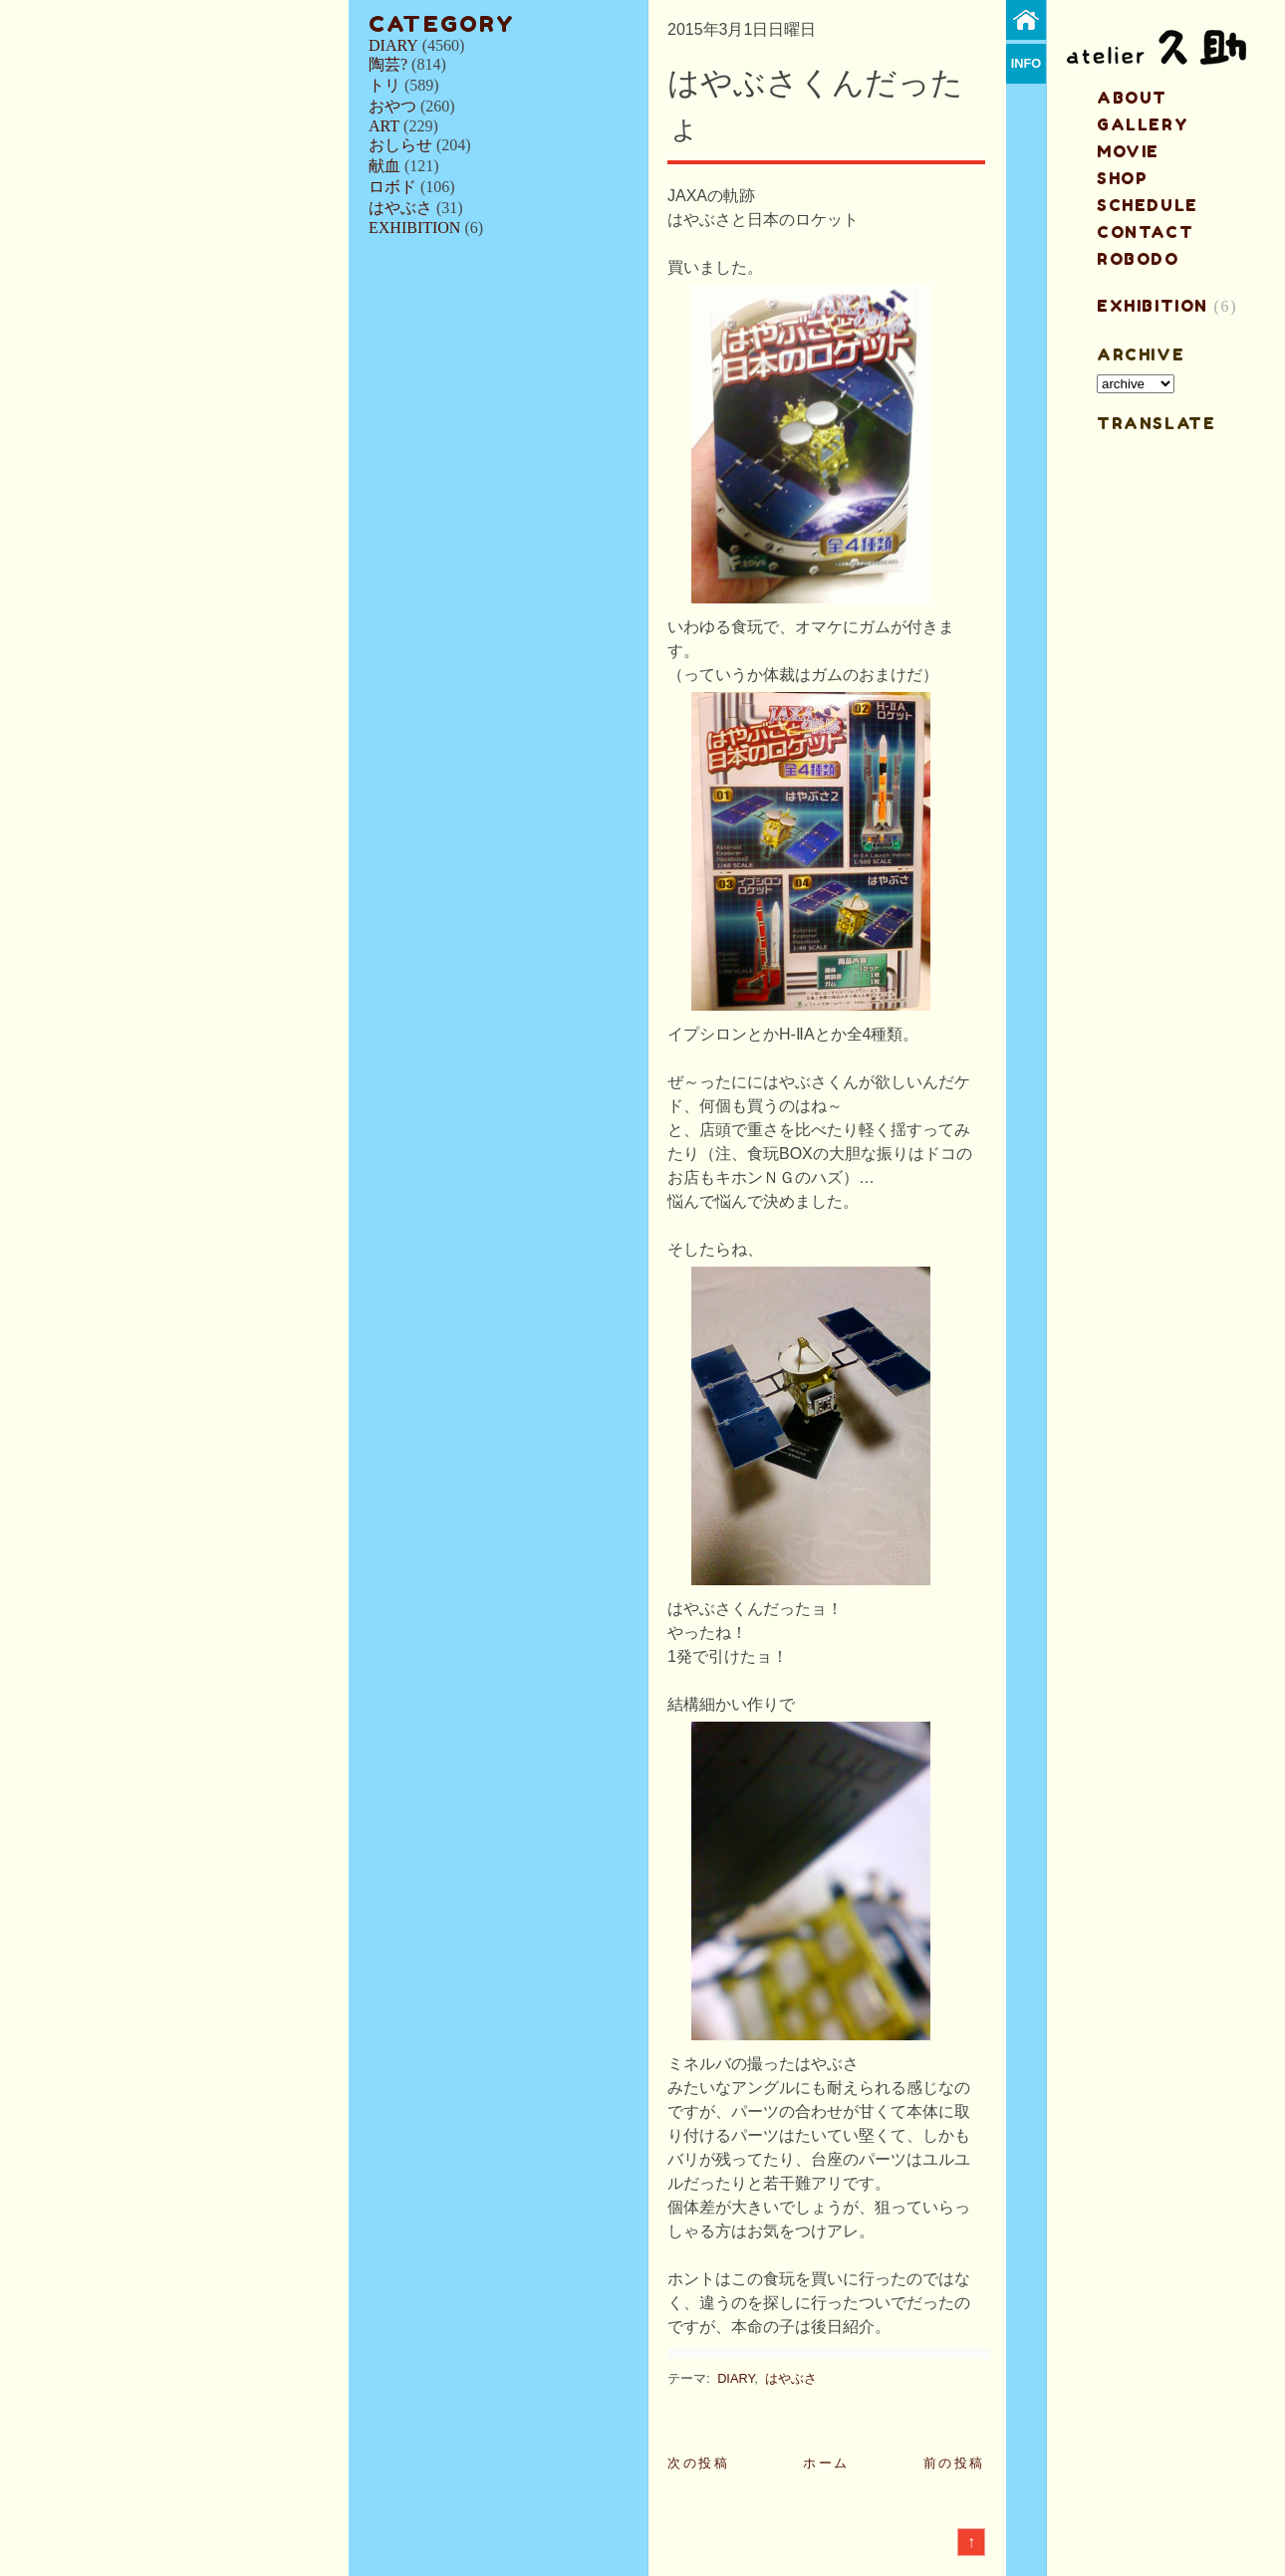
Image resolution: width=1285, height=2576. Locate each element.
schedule (1147, 205)
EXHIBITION (414, 227)
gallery (1142, 124)
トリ (384, 85)
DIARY (393, 45)
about (1132, 98)
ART (384, 125)
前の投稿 (954, 2463)
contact (1145, 232)
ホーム (826, 2463)
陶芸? (388, 64)
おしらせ (400, 144)
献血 (384, 165)
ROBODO (1138, 259)
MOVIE (1128, 151)
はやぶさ (400, 207)
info (1026, 63)
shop (1122, 178)
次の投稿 (698, 2463)
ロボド (392, 186)
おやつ (392, 106)
